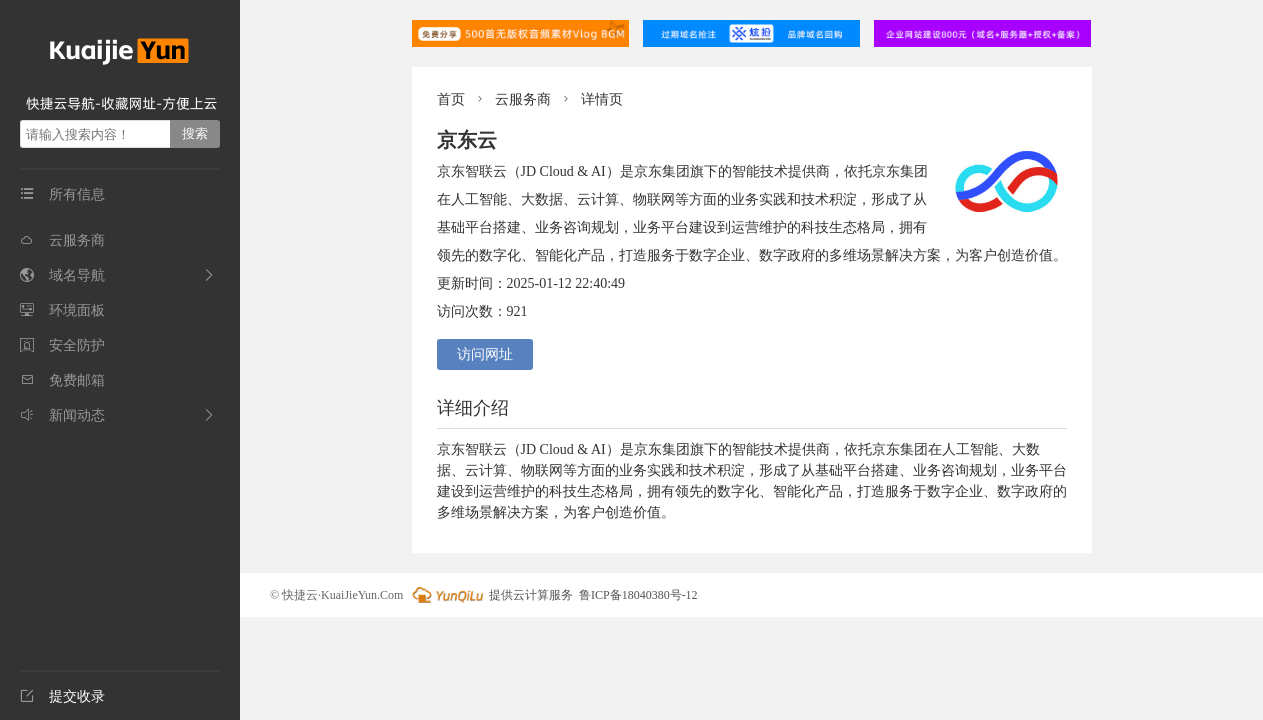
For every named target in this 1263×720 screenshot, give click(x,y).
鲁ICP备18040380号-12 (638, 595)
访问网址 (485, 354)
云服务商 (62, 240)
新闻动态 (62, 415)
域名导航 (62, 275)
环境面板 (62, 310)
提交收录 (62, 696)
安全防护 (62, 345)
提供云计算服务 (491, 595)
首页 (451, 99)
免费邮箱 (62, 380)
